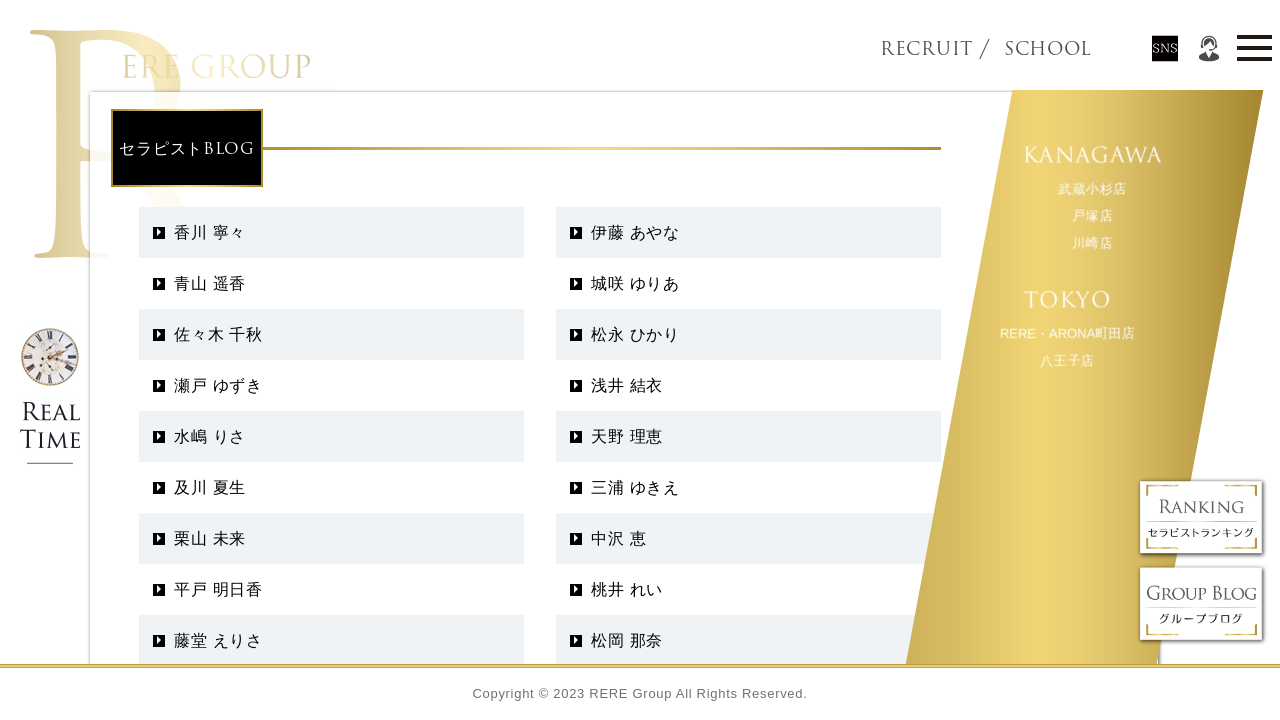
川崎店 (1091, 242)
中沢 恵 (618, 538)
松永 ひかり (635, 334)
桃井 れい (627, 589)
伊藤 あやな (635, 232)
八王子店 (1066, 360)
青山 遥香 (210, 283)
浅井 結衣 (627, 385)
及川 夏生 (210, 487)
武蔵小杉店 (1092, 188)
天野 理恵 (627, 436)
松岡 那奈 (627, 640)
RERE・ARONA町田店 (1066, 333)
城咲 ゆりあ (635, 283)
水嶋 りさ (210, 436)
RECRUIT (926, 49)
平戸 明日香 (218, 589)
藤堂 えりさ (218, 640)
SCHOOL (1014, 49)
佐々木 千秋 (218, 334)
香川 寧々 (210, 232)
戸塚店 (1091, 215)
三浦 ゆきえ (635, 487)
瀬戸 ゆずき (218, 385)
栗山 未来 (210, 538)
